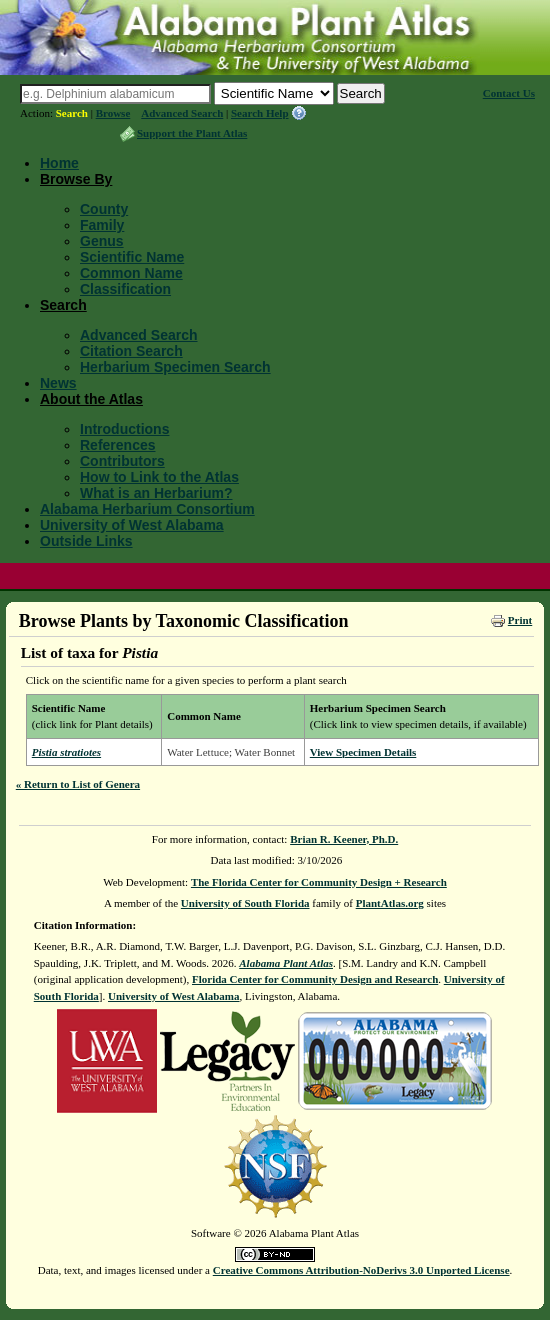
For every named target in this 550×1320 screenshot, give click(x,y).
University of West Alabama (132, 525)
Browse (113, 113)
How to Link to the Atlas (159, 477)
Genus (102, 241)
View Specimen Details (363, 752)
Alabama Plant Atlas (286, 963)
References (118, 445)
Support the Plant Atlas (192, 133)
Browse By (76, 179)
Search (72, 113)
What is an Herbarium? (156, 493)
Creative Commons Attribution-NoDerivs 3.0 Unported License (361, 1270)
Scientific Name (132, 257)
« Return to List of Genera (78, 784)
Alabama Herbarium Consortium (147, 509)
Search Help (260, 113)
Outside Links (86, 541)
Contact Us (509, 93)
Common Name (131, 273)
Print (520, 620)
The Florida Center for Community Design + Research (319, 882)
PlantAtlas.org (390, 903)
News (58, 383)
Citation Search (131, 351)
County (104, 209)
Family (102, 225)
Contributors (122, 461)
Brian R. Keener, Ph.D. (344, 839)
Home (59, 163)
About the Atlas (91, 399)
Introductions (124, 429)
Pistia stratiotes (66, 752)
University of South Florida (245, 903)
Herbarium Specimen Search (175, 367)
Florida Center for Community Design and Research (315, 979)
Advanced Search (182, 113)
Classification (125, 289)
